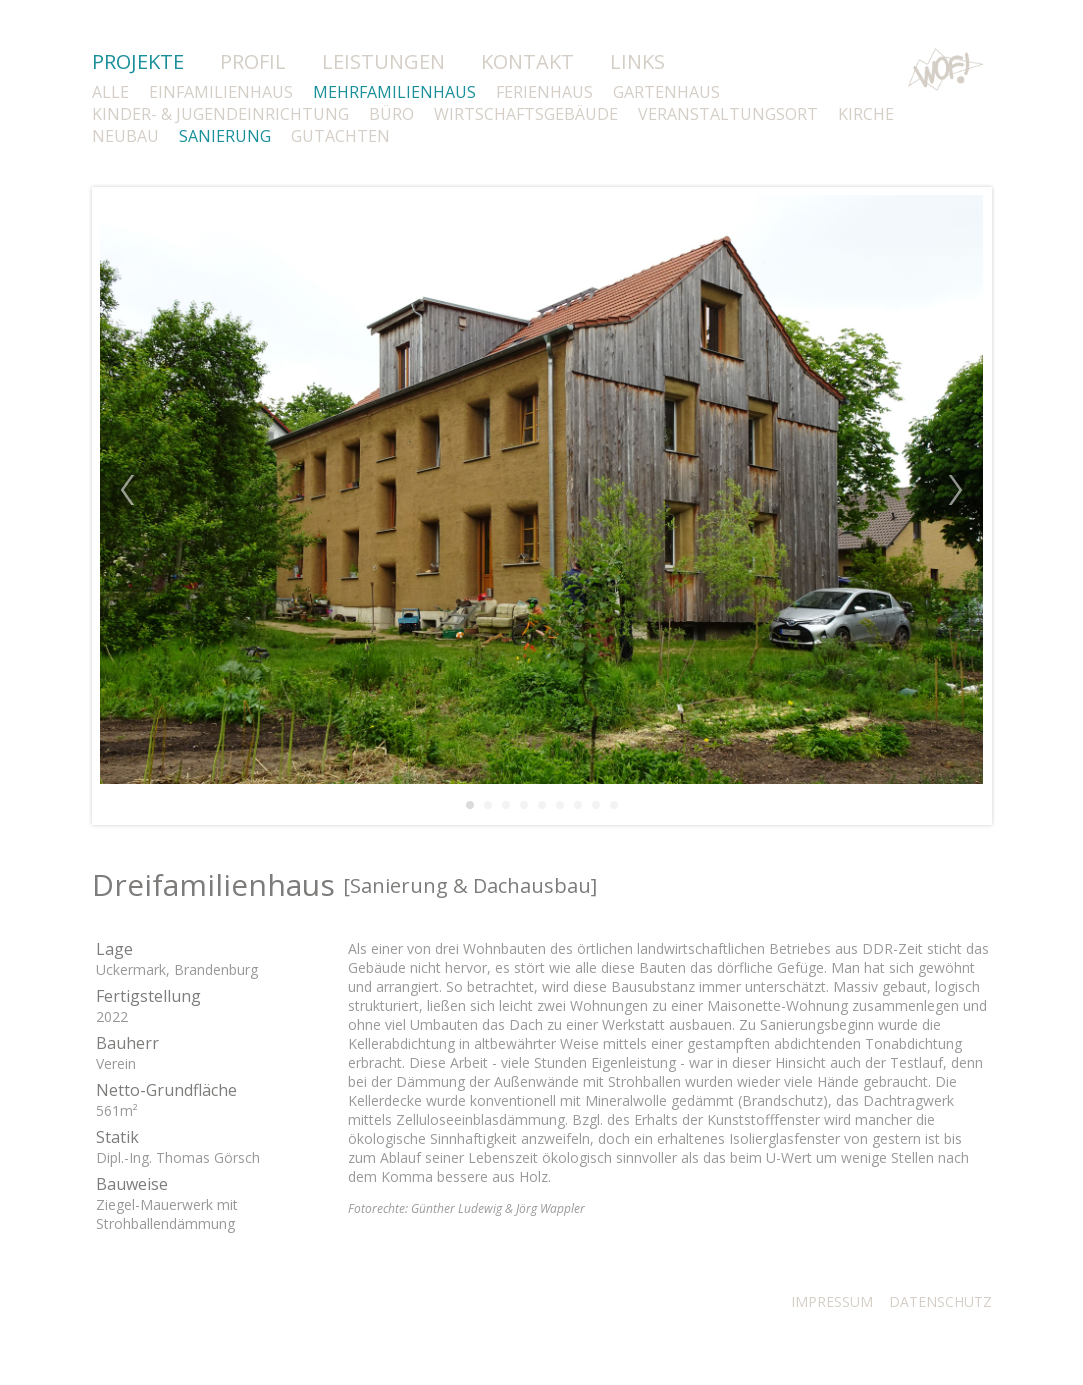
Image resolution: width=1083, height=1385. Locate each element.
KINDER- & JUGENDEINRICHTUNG (220, 114)
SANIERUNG (225, 136)
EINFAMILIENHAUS (221, 92)
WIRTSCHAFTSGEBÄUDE (526, 114)
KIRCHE (866, 114)
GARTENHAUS (666, 92)
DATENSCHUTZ (940, 1301)
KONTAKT (527, 61)
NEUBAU (125, 136)
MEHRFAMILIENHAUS (394, 92)
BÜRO (391, 114)
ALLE (110, 92)
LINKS (637, 61)
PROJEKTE (138, 61)
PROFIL (253, 61)
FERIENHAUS (544, 92)
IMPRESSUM (832, 1301)
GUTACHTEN (340, 136)
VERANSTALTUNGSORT (728, 114)
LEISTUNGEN (383, 61)
